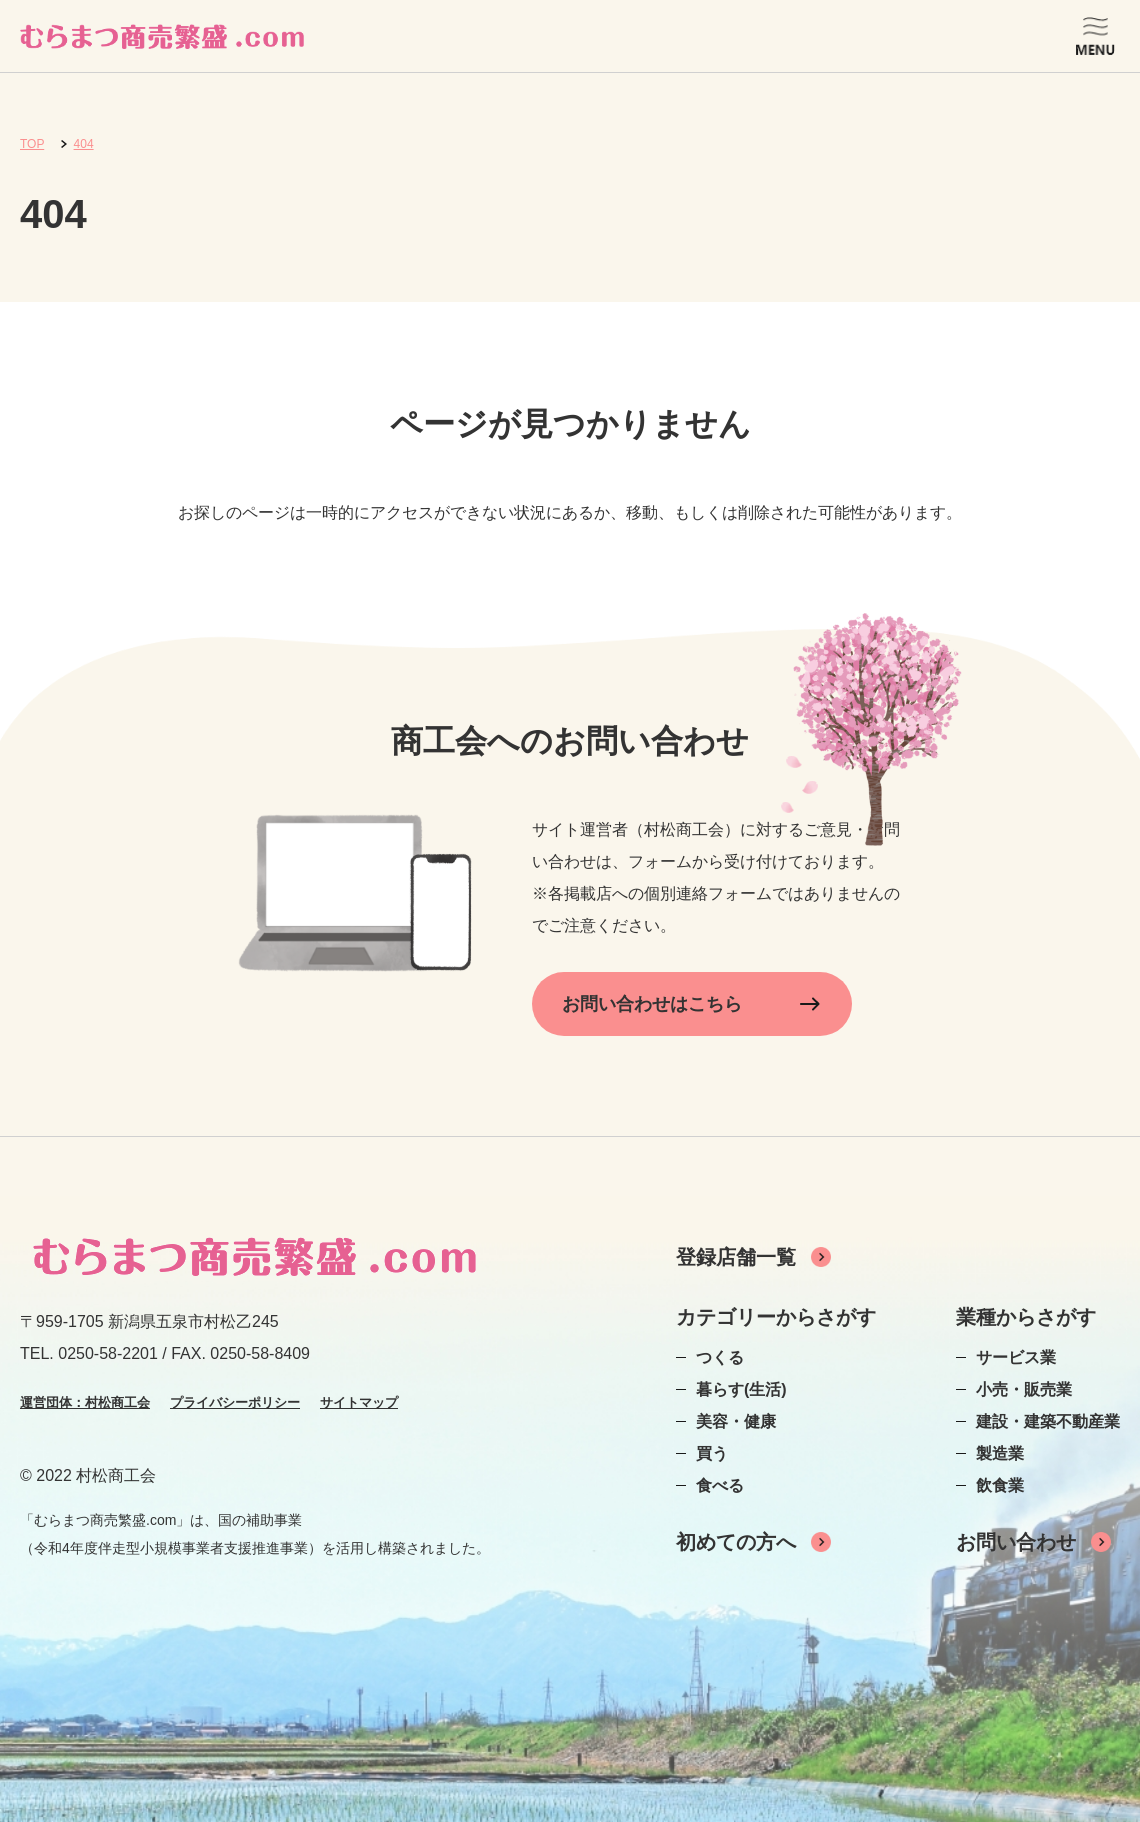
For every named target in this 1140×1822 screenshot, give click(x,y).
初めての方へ (736, 1542)
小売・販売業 (1024, 1389)
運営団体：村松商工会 (85, 1402)
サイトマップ (359, 1402)
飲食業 (1000, 1485)
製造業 (1000, 1453)
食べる (720, 1485)
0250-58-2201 (108, 1353)
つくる (720, 1357)
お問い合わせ (1016, 1542)
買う (712, 1453)
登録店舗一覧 (736, 1257)
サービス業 (1016, 1357)
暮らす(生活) (741, 1389)
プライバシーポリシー (235, 1402)
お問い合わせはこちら (652, 1004)
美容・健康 (736, 1421)
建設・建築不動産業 (1048, 1421)
